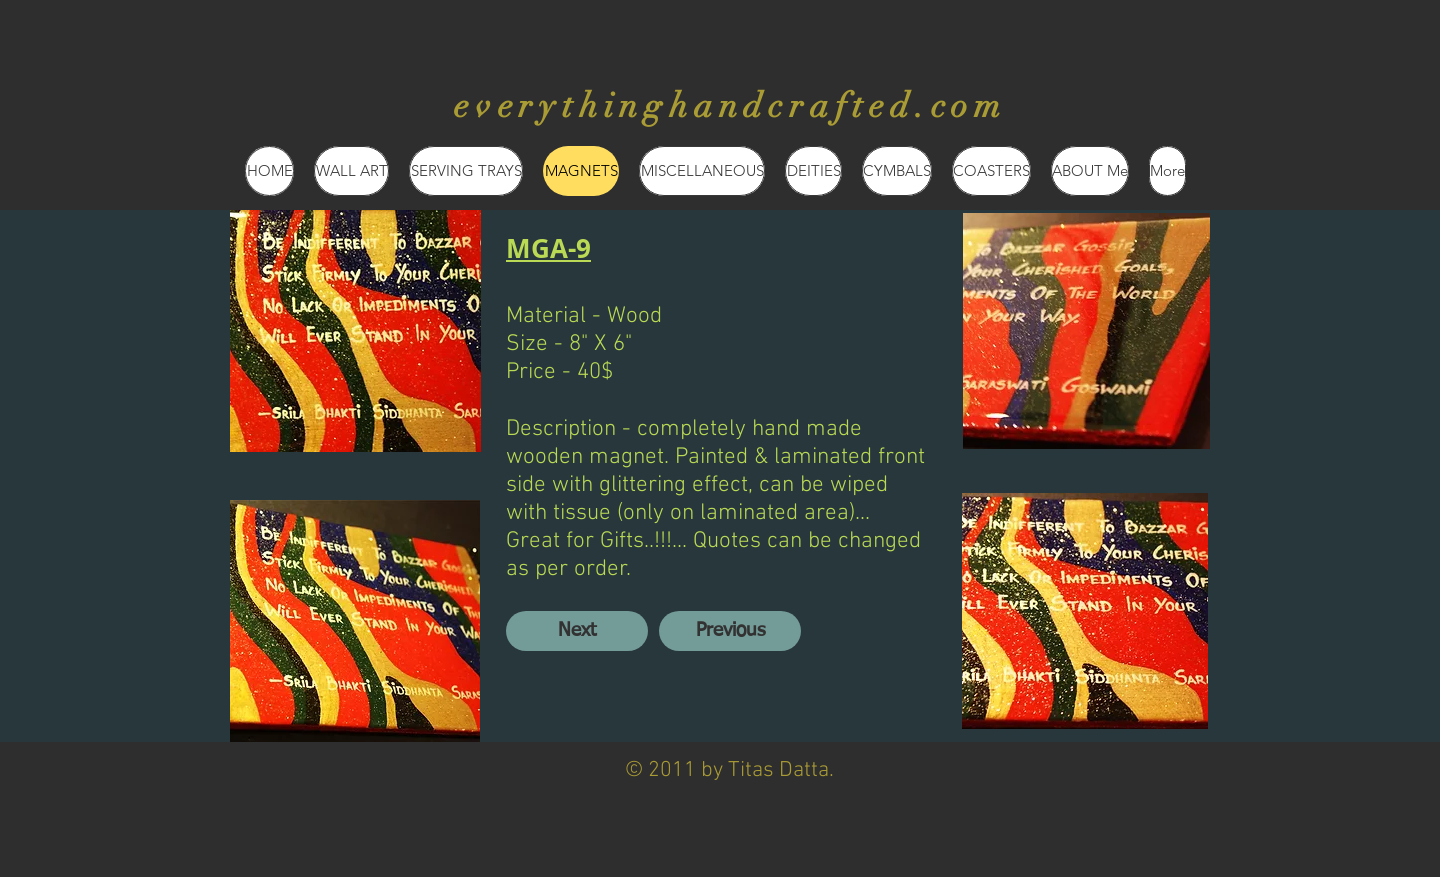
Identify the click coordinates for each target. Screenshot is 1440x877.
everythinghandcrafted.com (730, 106)
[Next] (577, 631)
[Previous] (730, 631)
